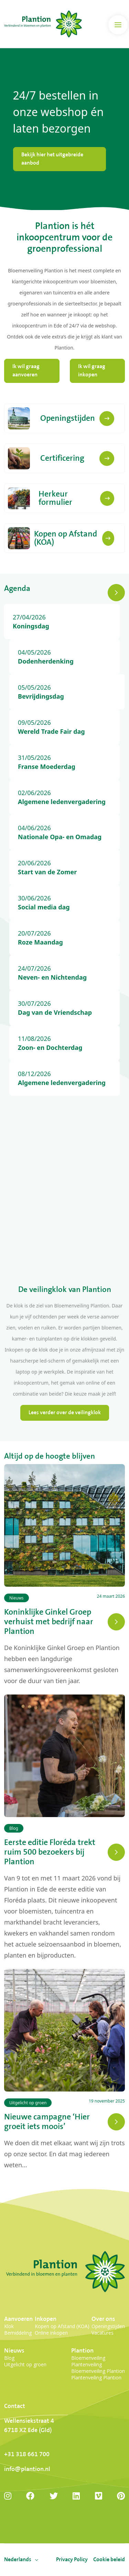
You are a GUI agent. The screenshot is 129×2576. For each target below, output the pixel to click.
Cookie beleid (109, 2559)
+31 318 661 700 (27, 2454)
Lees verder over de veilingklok (65, 1412)
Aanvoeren (18, 2319)
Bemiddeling (18, 2332)
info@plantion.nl (27, 2469)
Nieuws (14, 2350)
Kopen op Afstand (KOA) (62, 2326)
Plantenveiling (86, 2364)
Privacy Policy (72, 2559)
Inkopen (45, 2319)
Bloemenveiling (88, 2358)
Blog (9, 2358)
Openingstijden (108, 2326)
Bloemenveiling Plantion (98, 2371)
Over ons (103, 2319)
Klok (9, 2326)
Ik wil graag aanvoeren (26, 370)
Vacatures (103, 2332)
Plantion (82, 2350)
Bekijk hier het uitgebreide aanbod (52, 159)
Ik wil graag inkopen (91, 370)
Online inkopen (51, 2332)
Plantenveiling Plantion (96, 2377)
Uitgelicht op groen (25, 2364)
